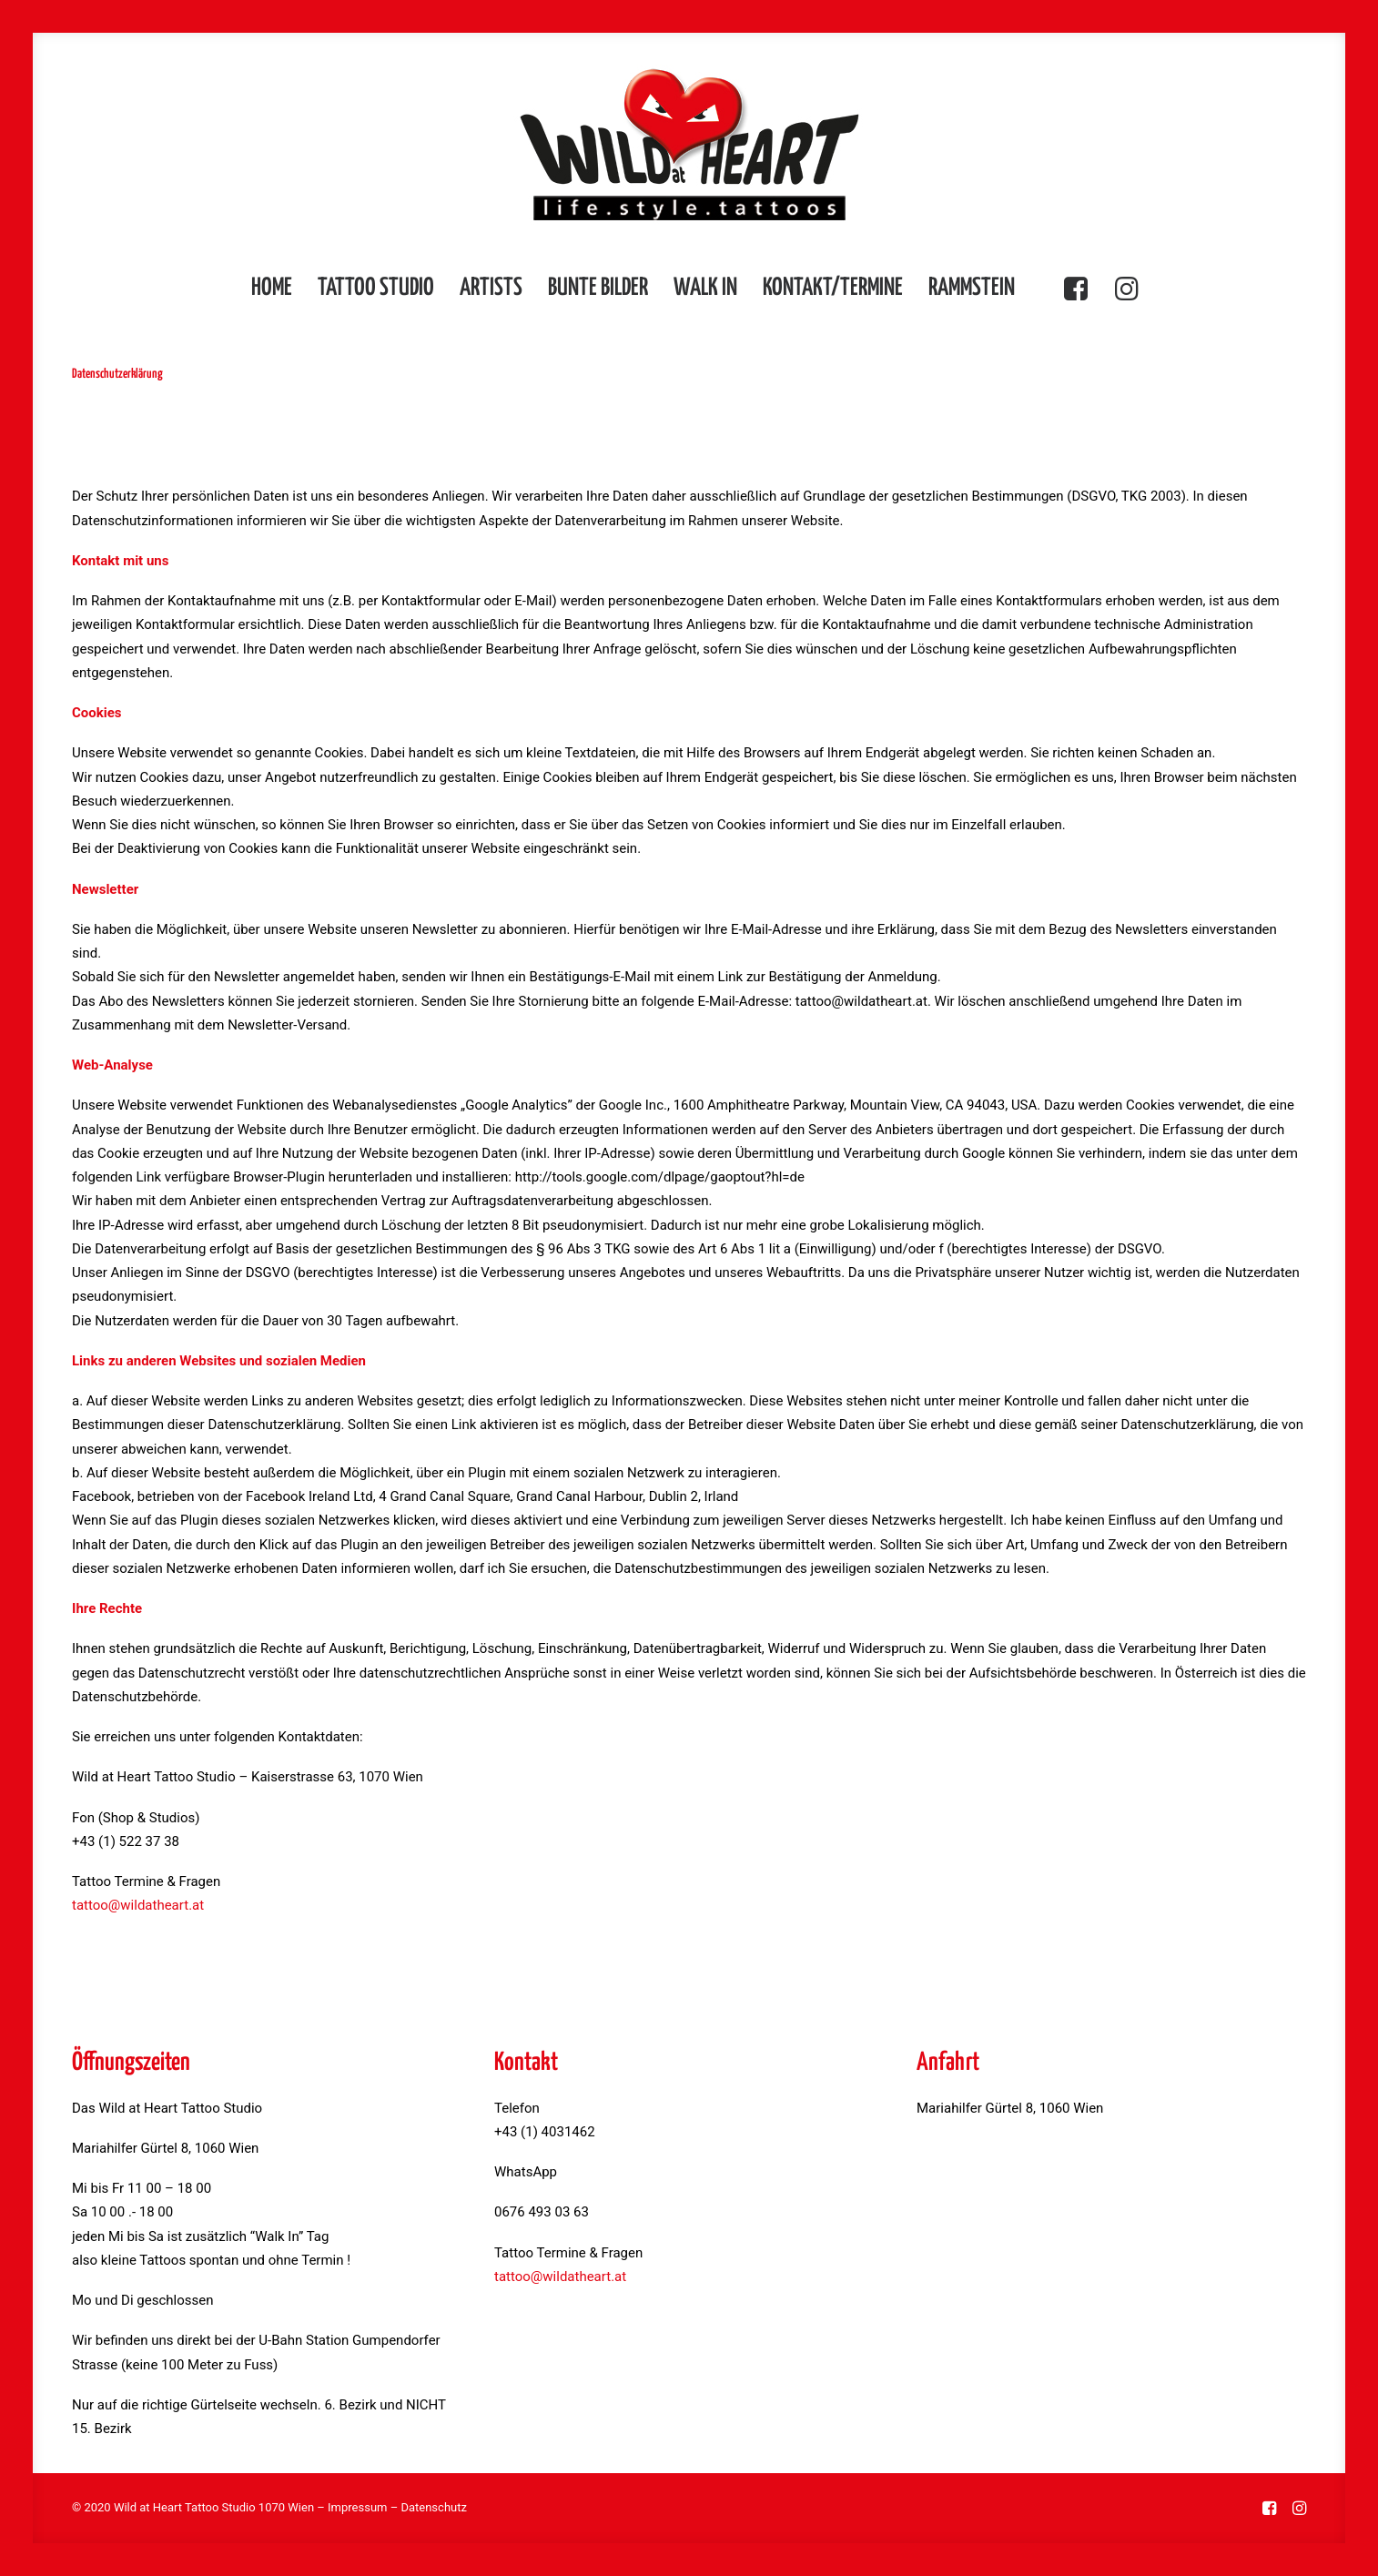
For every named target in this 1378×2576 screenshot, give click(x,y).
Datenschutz (433, 2507)
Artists (491, 288)
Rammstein (971, 288)
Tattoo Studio (376, 288)
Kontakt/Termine (833, 288)
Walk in (705, 288)
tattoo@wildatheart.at (138, 1905)
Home (271, 288)
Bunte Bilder (598, 288)
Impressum (357, 2507)
